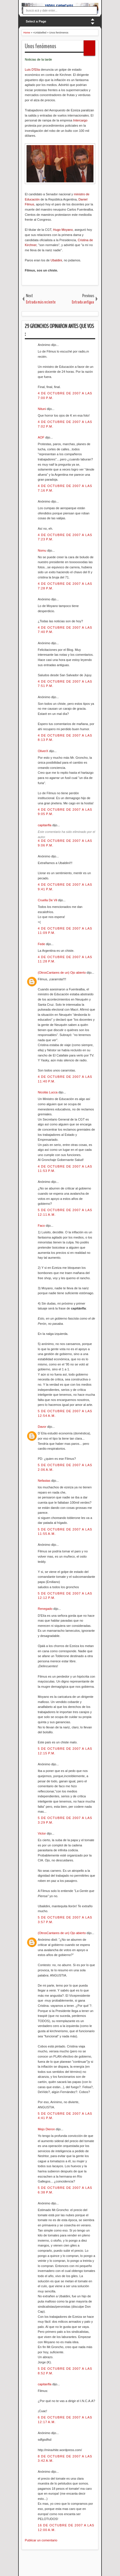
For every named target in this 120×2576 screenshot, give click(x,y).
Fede (42, 944)
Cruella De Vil (48, 900)
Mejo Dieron (47, 2129)
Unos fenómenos (40, 46)
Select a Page (36, 21)
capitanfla (45, 825)
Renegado (45, 1608)
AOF (41, 437)
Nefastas (44, 1480)
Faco (42, 1225)
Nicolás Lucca (48, 1092)
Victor (42, 1833)
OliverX (43, 751)
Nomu (42, 550)
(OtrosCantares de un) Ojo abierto (62, 972)
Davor (42, 1426)
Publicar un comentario (41, 2540)
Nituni (42, 409)
